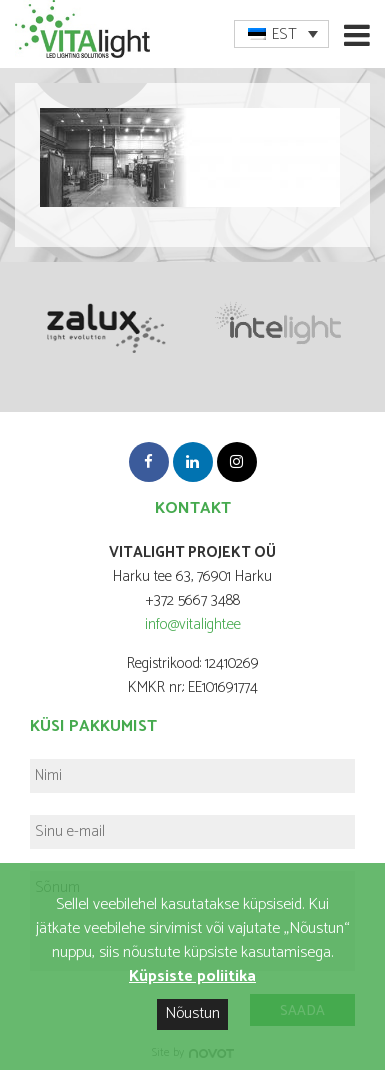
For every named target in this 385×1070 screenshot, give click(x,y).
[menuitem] (281, 34)
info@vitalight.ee (193, 624)
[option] (104, 326)
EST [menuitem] (284, 34)
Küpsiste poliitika (192, 976)
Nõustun (192, 1013)
